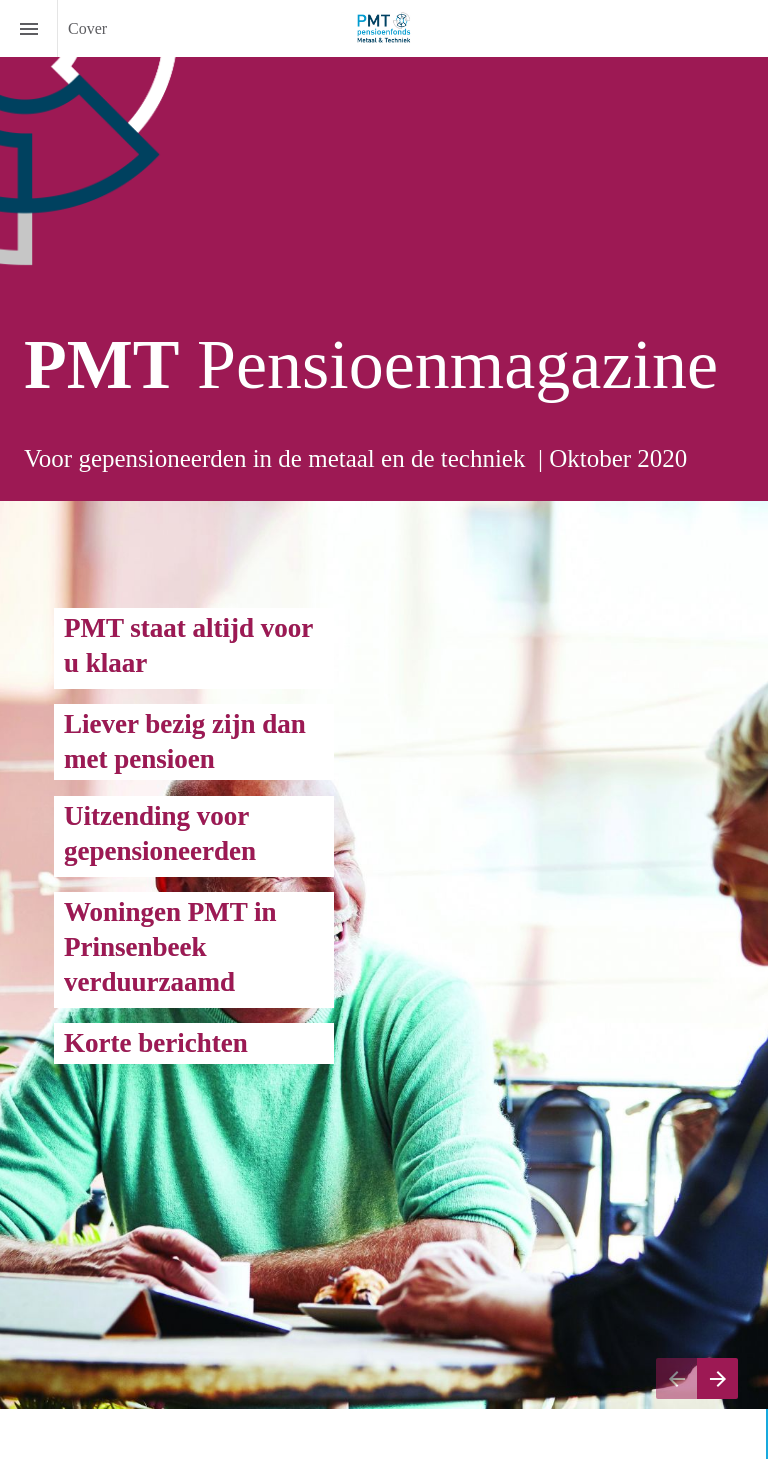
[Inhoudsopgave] (28, 28)
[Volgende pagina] (717, 1378)
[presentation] (384, 250)
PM (85, 628)
